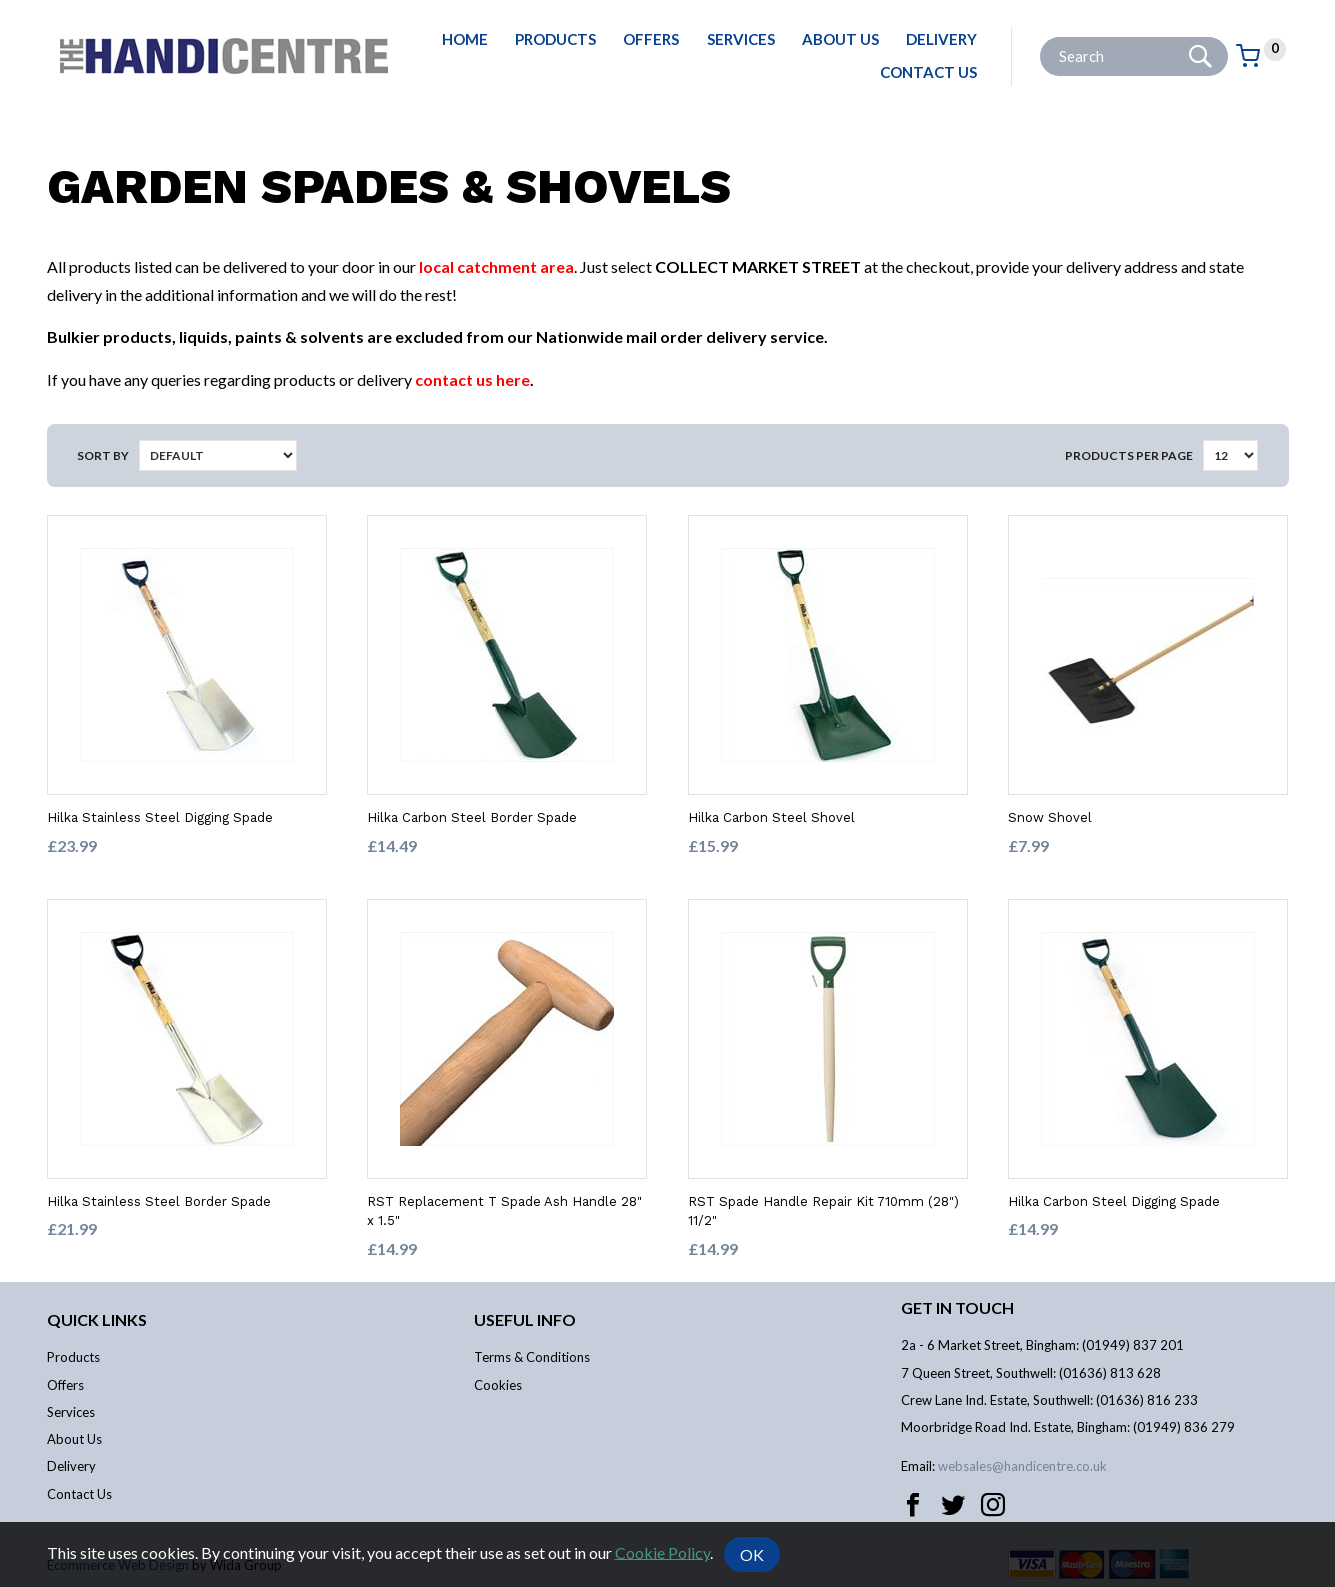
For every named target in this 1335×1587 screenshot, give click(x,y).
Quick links (97, 1319)
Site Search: (1040, 37)
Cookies (498, 1385)
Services (741, 39)
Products (555, 39)
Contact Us (928, 72)
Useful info (525, 1319)
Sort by (103, 455)
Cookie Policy (662, 1551)
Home (465, 39)
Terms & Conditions (532, 1357)
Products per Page (1129, 455)
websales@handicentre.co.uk (1022, 1466)
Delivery (941, 39)
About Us (840, 39)
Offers (651, 39)
